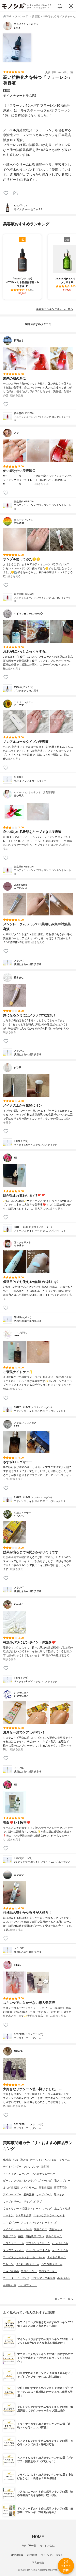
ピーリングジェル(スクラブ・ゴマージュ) (27, 2180)
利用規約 (32, 2555)
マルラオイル (60, 2250)
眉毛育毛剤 (60, 2187)
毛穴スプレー (62, 2180)
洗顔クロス (40, 2229)
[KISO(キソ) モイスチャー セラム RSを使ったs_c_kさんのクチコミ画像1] (17, 47)
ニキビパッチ (11, 2222)
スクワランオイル (13, 2250)
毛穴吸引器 (9, 2285)
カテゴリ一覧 (28, 2545)
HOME (38, 2536)
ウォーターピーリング (16, 2278)
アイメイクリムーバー (16, 2173)
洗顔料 (45, 2166)
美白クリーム (54, 2236)
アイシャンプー (12, 2194)
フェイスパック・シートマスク (39, 2222)
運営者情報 (17, 2555)
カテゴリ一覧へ (64, 2298)
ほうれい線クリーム (27, 2264)
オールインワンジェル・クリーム (50, 2159)
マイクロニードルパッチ (17, 2229)
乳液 (15, 2159)
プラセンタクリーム (38, 2243)
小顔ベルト (63, 2278)
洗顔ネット (55, 2229)
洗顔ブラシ (9, 2236)
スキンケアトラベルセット (49, 2215)
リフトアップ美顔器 (43, 2278)
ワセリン (8, 2264)
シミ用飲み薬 (23, 2215)
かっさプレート (27, 2285)
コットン (8, 2215)
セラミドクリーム (13, 2243)
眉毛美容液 (45, 2187)
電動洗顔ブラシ (35, 2236)
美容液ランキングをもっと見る (54, 309)
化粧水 (7, 2159)
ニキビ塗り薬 (11, 2271)
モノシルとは (47, 2545)
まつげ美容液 (11, 2187)
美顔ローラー (29, 2271)
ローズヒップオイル (38, 2250)
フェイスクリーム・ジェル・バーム (24, 2257)
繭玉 (21, 2236)
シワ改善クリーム (51, 2264)
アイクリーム (29, 2187)
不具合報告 (38, 2562)
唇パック (59, 2194)
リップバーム (44, 2194)
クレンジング (31, 2166)
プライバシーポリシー (53, 2555)
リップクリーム (12, 2201)
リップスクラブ (33, 2201)
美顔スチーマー (48, 2271)
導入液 (24, 2159)
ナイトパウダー (12, 2166)
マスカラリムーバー (43, 2173)
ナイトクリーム (56, 2257)
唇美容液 (29, 2194)
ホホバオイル (60, 2243)
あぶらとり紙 (62, 2208)
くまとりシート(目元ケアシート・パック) (27, 2208)
